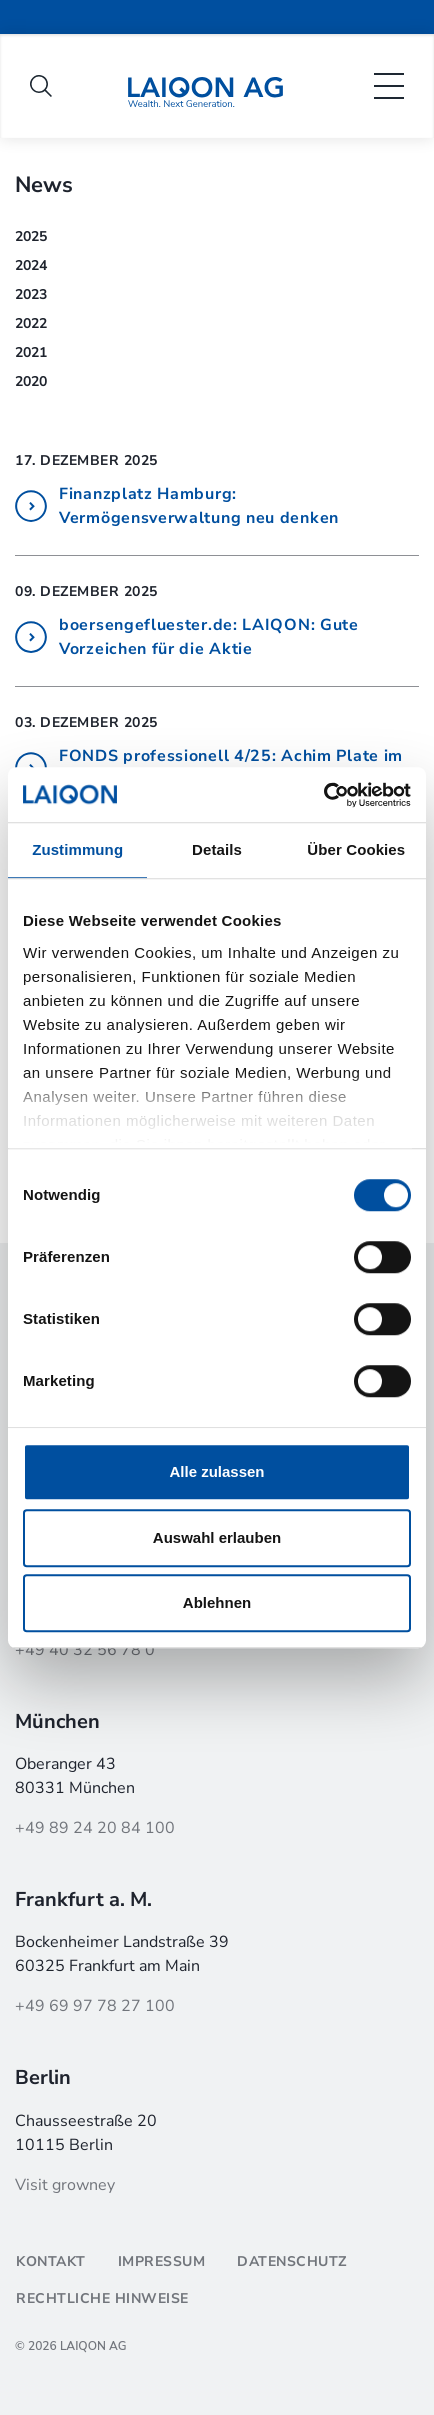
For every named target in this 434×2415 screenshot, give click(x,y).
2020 (31, 381)
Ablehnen (217, 1602)
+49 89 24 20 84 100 (95, 1828)
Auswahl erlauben (217, 1537)
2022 (31, 323)
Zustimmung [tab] (77, 849)
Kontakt (51, 2261)
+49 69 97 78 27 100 (95, 2006)
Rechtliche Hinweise (102, 2298)
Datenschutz (292, 2261)
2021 (31, 352)
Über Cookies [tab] (356, 849)
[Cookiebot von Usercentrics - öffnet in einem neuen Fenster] (323, 795)
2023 (31, 294)
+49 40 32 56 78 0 (85, 1650)
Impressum (162, 2261)
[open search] (41, 86)
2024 (31, 265)
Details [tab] (217, 849)
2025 (31, 236)
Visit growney (65, 2185)
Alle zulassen (216, 1471)
